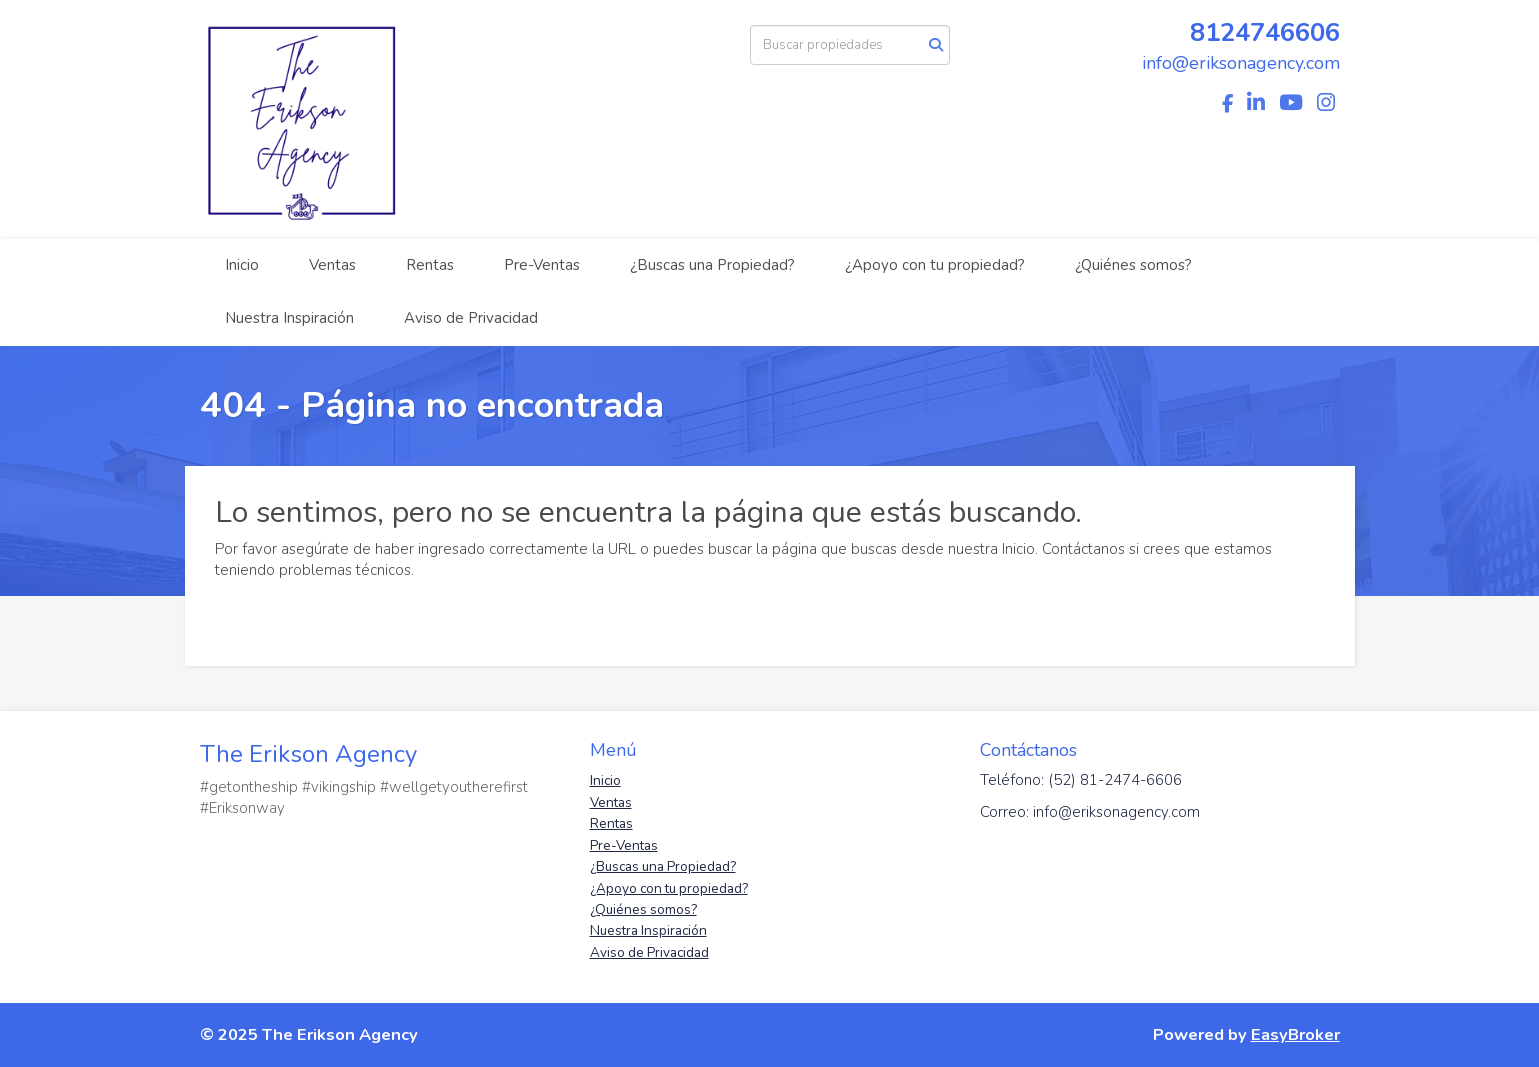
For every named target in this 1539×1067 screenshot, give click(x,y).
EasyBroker (1295, 1034)
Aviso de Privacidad (471, 318)
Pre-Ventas (542, 265)
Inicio (242, 265)
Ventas (332, 265)
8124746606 (1265, 32)
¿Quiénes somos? (1133, 265)
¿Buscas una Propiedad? (712, 265)
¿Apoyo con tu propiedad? (935, 265)
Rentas (430, 265)
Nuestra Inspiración (289, 318)
